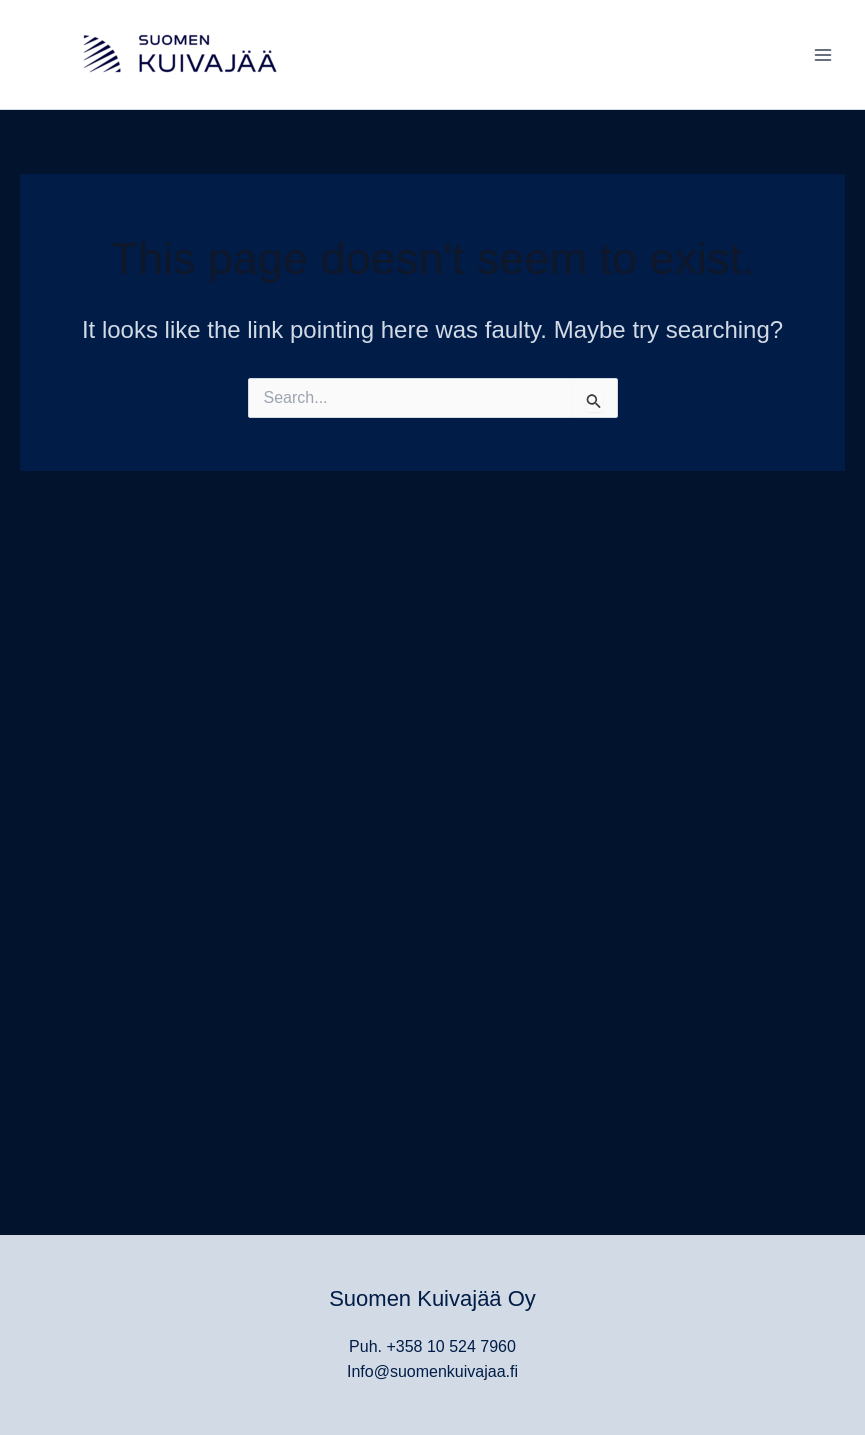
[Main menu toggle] (823, 55)
